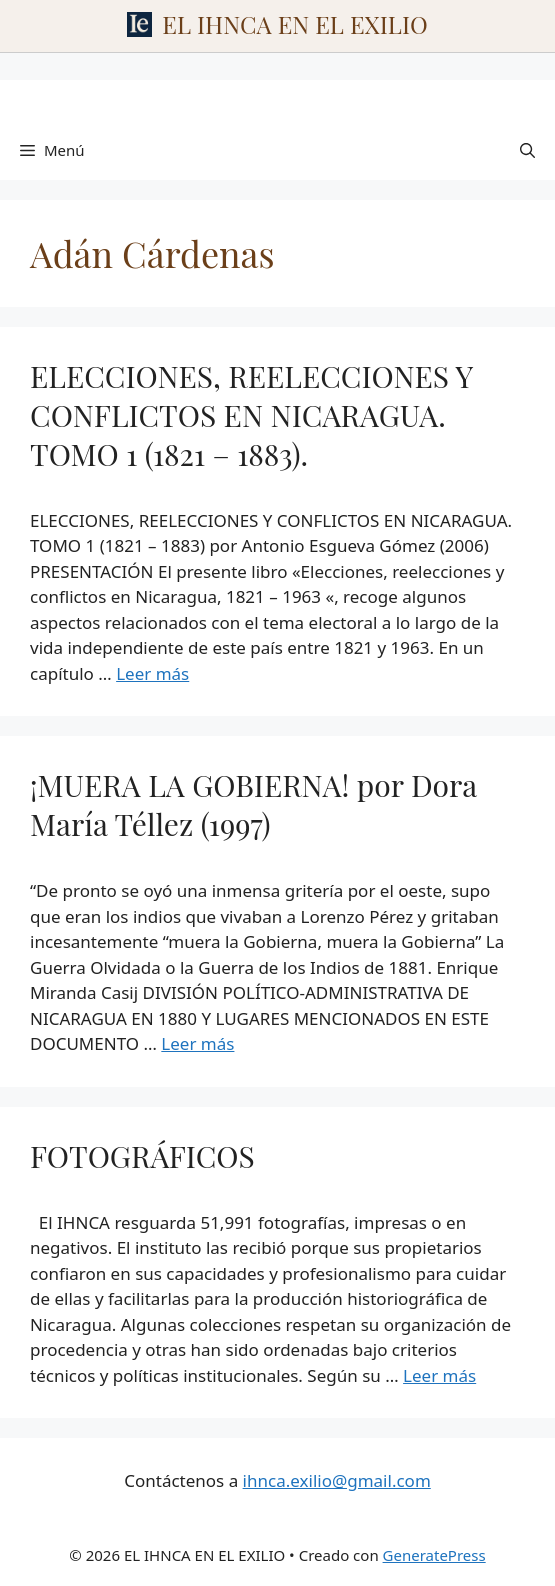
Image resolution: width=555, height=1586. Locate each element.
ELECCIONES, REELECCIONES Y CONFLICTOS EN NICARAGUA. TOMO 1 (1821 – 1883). (251, 415)
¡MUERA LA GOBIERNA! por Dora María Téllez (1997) (253, 804)
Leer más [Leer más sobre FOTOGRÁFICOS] (439, 1375)
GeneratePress (434, 1555)
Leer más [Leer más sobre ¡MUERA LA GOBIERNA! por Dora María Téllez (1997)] (197, 1043)
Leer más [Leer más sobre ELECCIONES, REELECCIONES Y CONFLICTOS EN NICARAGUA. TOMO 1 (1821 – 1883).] (152, 673)
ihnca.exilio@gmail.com (337, 1480)
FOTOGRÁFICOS (142, 1156)
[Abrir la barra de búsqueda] (527, 150)
